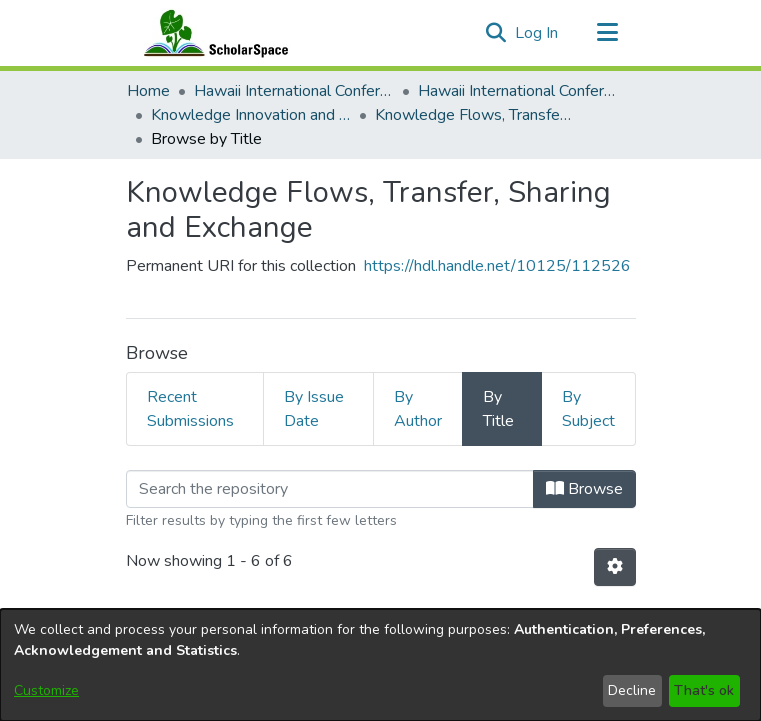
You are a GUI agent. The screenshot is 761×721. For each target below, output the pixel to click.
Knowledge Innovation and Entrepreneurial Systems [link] (251, 115)
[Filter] (330, 489)
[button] (496, 33)
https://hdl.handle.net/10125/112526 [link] (497, 266)
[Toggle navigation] (608, 33)
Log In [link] (537, 33)
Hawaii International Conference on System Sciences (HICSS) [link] (294, 91)
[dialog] (380, 665)
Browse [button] (584, 489)
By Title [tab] (498, 409)
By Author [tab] (418, 409)
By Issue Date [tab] (314, 409)
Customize (46, 690)
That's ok (704, 690)
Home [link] (148, 91)
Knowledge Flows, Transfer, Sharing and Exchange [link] (475, 115)
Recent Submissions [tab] (190, 409)
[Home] (212, 33)
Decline (632, 690)
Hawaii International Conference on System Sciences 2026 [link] (518, 91)
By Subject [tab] (588, 409)
